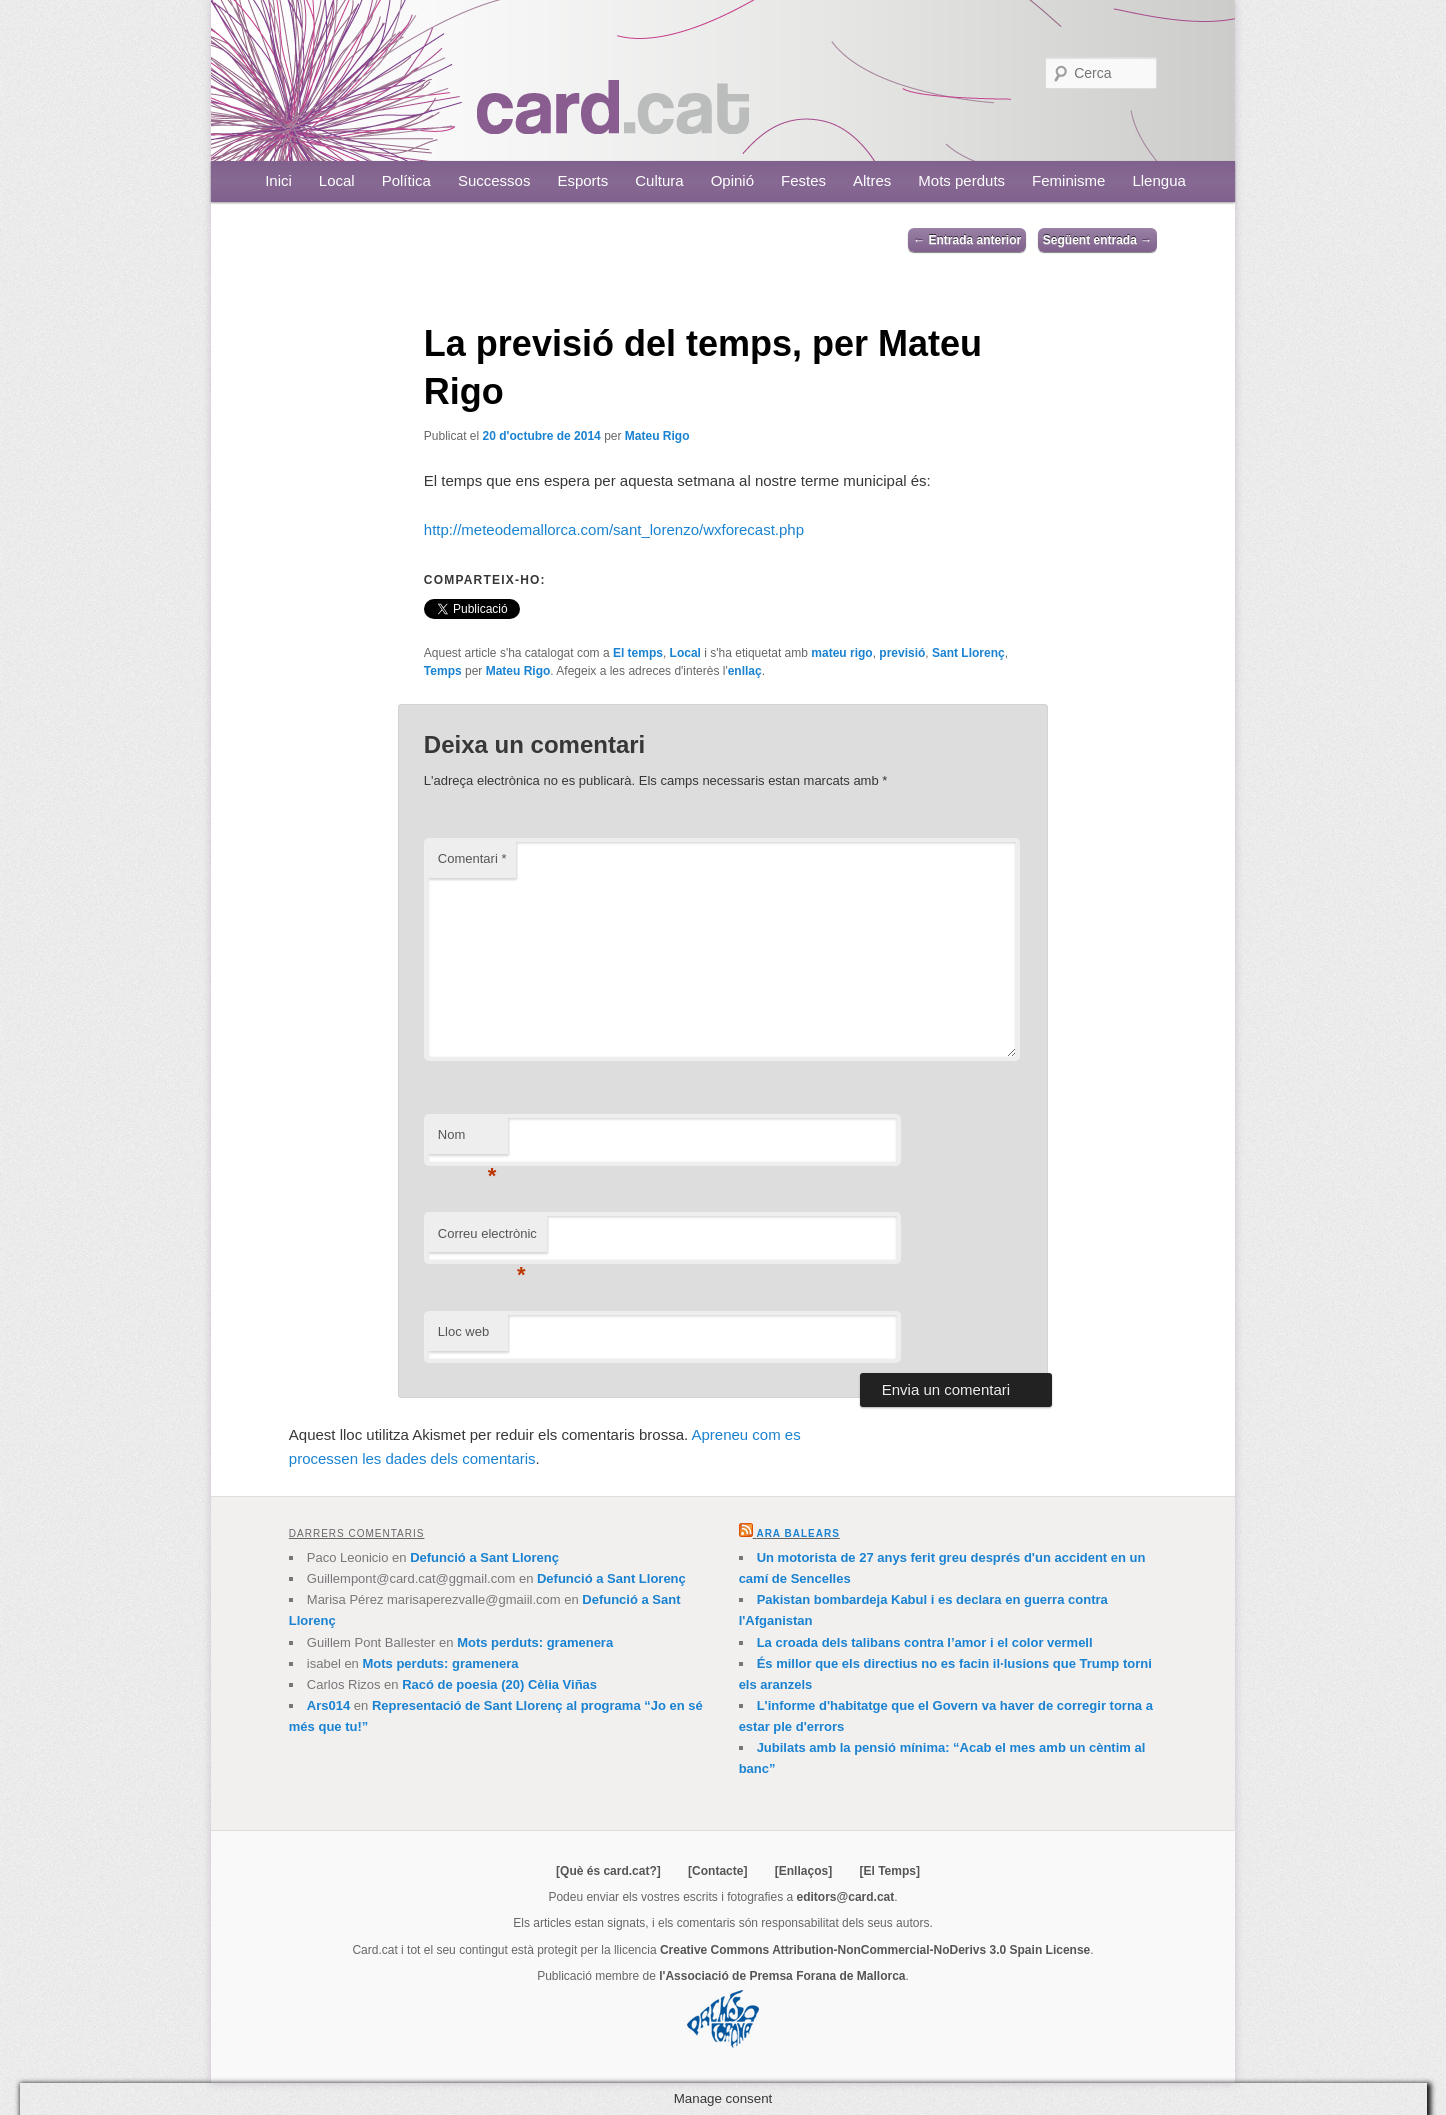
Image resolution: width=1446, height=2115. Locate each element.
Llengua (1158, 180)
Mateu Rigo (657, 436)
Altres (872, 180)
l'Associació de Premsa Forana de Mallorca (782, 1976)
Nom (467, 1140)
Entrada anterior (967, 240)
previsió (902, 653)
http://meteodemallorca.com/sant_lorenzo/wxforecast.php (614, 529)
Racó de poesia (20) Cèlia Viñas (499, 1684)
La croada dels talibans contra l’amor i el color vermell (925, 1642)
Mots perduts (961, 180)
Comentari (472, 858)
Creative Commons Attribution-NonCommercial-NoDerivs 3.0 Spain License (875, 1950)
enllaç (745, 671)
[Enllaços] (803, 1871)
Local (337, 180)
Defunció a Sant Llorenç (484, 1557)
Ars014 (328, 1705)
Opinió (732, 180)
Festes (803, 180)
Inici (278, 180)
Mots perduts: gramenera (535, 1642)
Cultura (659, 180)
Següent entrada (1097, 240)
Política (406, 180)
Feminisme (1068, 180)
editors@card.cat (846, 1897)
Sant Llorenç (968, 653)
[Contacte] (717, 1871)
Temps (443, 671)
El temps (638, 653)
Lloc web (463, 1331)
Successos (494, 180)
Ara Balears (797, 1533)
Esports (582, 180)
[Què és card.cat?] (608, 1871)
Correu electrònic (487, 1239)
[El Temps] (889, 1871)
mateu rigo (841, 653)
